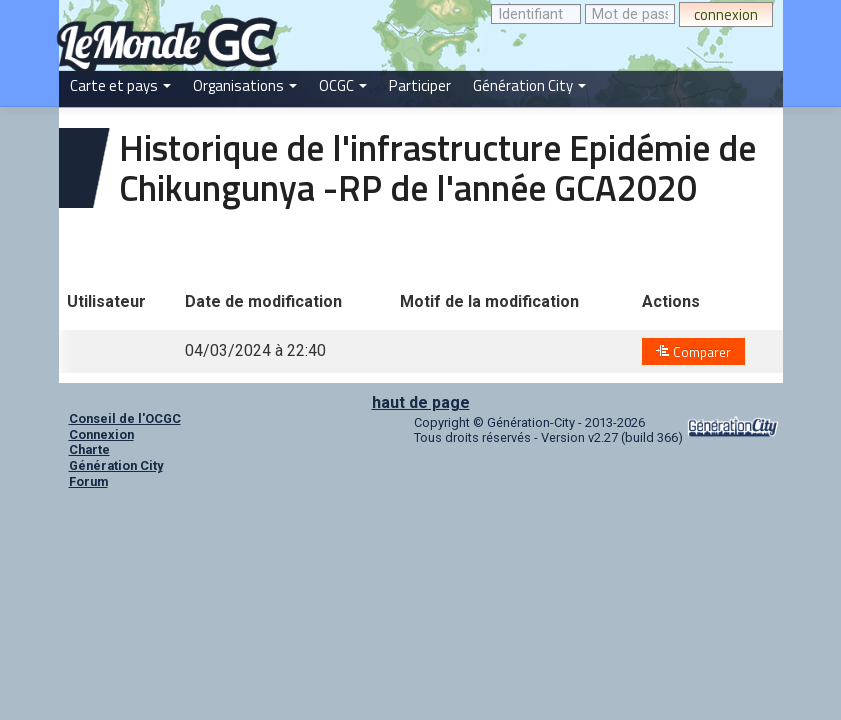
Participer (420, 85)
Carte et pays (120, 85)
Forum (88, 481)
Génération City (529, 85)
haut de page (421, 402)
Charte (89, 449)
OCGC (343, 85)
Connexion (101, 434)
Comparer (693, 352)
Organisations (245, 85)
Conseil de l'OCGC (125, 418)
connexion (726, 14)
